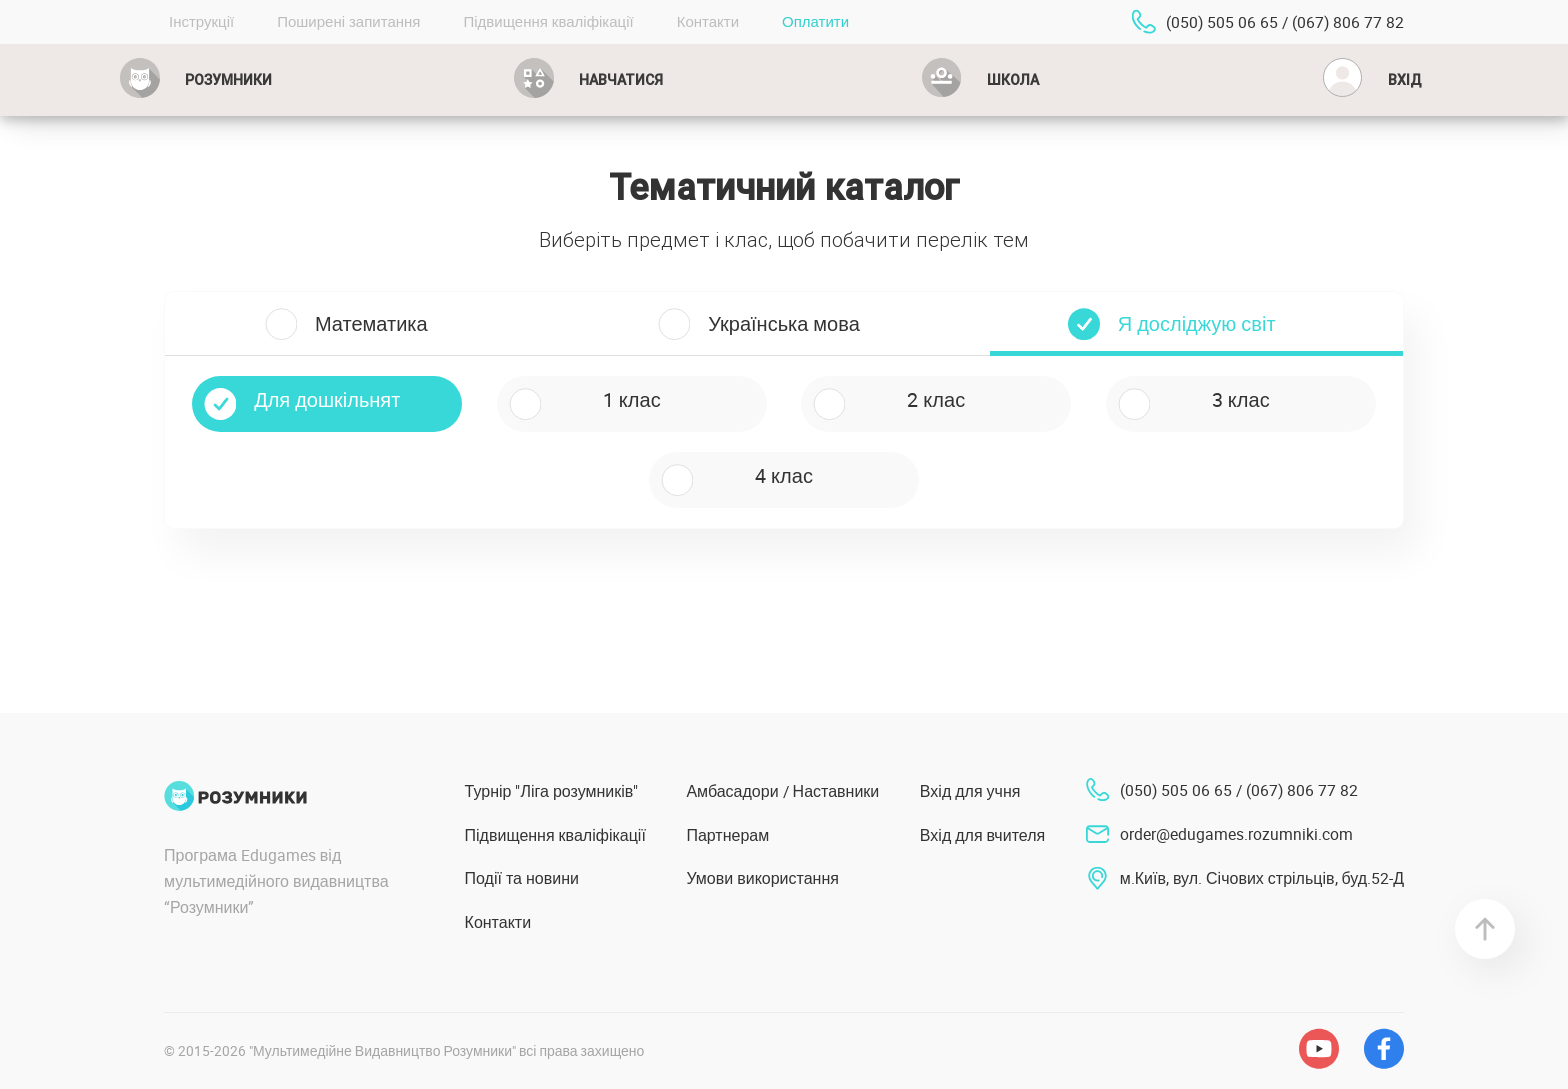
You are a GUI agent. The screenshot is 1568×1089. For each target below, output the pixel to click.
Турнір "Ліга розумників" (552, 791)
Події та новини (522, 878)
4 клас (784, 475)
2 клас (936, 399)
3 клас (1241, 399)
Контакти (708, 21)
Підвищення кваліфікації (548, 21)
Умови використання (762, 878)
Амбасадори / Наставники (782, 791)
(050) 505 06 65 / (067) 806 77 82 (1285, 22)
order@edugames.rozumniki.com (1236, 834)
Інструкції (201, 21)
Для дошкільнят (327, 399)
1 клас (632, 399)
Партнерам (727, 835)
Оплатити (815, 21)
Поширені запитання (348, 21)
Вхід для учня (970, 791)
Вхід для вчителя (982, 835)
